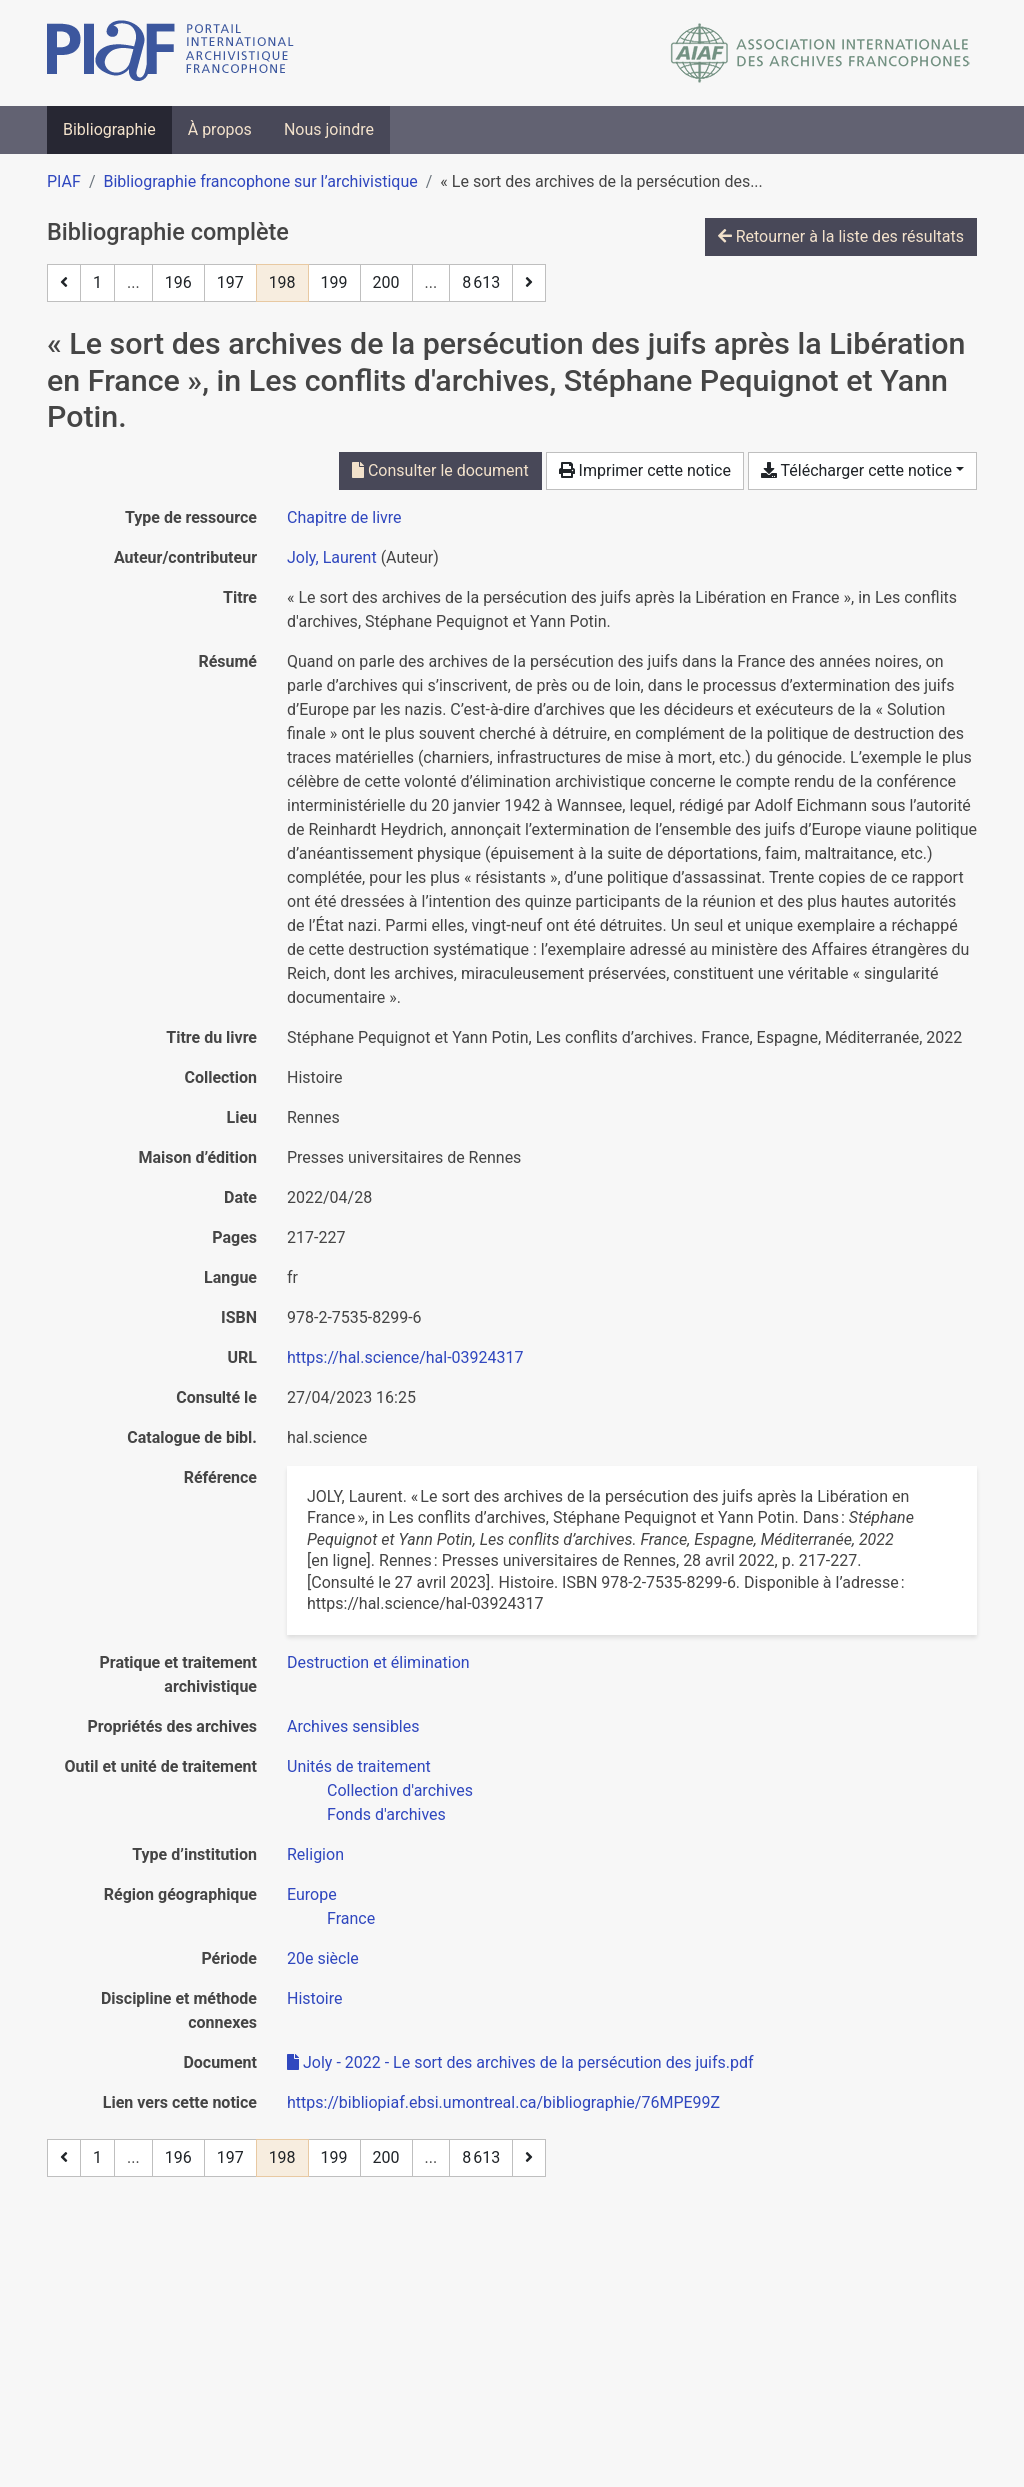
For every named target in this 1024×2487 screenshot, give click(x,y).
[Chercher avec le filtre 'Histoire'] (314, 1998)
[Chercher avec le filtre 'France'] (351, 1918)
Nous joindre (329, 129)
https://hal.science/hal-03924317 (405, 1357)
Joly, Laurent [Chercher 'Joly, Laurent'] (332, 557)
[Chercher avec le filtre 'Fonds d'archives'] (386, 1814)
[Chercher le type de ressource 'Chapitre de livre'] (344, 517)
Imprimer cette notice (645, 470)
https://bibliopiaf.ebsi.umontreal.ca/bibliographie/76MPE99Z (503, 2102)
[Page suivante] (529, 283)
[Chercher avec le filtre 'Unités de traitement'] (359, 1766)
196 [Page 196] (178, 282)
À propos (220, 129)
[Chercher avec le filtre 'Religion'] (315, 1854)
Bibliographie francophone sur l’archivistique (260, 181)
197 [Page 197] (230, 282)
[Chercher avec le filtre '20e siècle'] (323, 1958)
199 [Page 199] (334, 282)
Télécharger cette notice (856, 470)
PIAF (64, 181)
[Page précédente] (64, 283)
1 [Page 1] (97, 282)
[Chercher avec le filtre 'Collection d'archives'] (400, 1790)
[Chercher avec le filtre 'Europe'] (312, 1894)
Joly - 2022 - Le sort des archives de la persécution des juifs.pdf (520, 2062)
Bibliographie (109, 129)
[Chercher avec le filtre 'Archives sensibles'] (353, 1726)
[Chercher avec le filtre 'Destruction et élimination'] (378, 1662)
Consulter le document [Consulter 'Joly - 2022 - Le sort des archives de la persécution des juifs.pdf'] (440, 470)
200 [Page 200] (386, 282)
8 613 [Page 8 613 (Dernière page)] (481, 282)
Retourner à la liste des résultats (841, 236)
